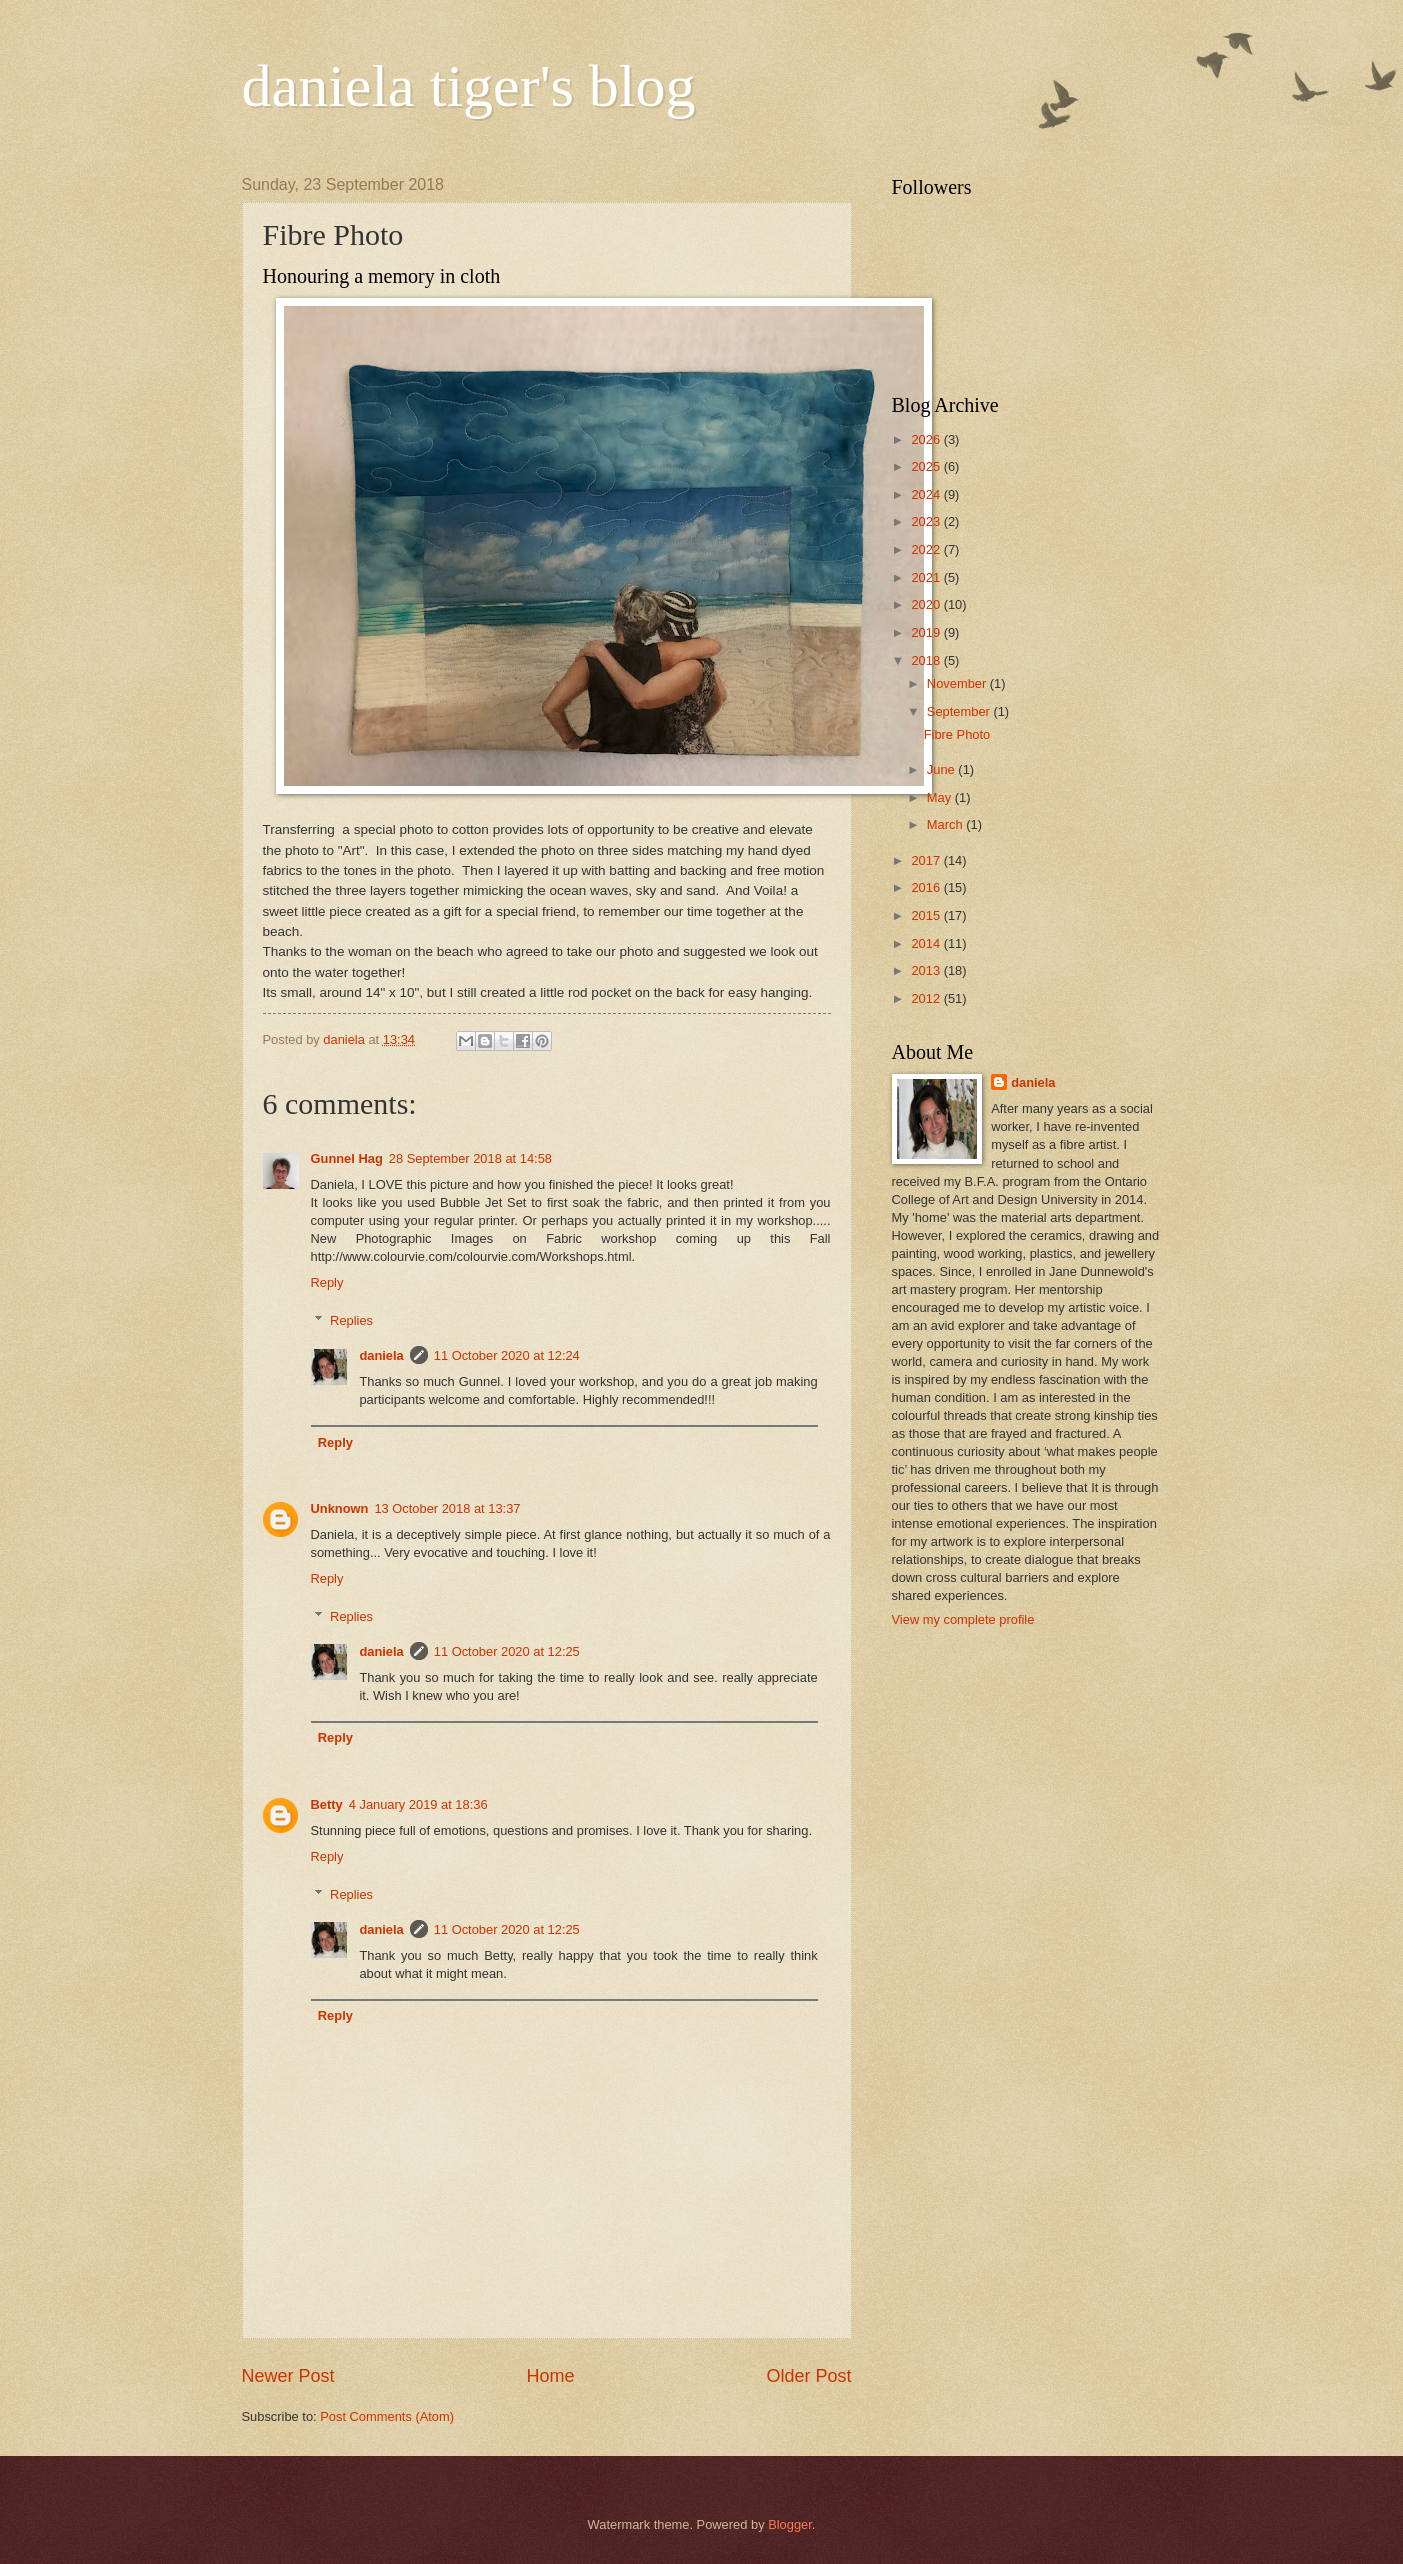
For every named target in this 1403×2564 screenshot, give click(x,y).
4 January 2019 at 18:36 (418, 1804)
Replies (351, 1320)
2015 (927, 915)
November (958, 683)
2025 (927, 466)
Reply (327, 1282)
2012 (927, 998)
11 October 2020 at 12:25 (507, 1651)
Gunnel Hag (347, 1158)
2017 (927, 860)
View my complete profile (963, 1619)
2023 (927, 521)
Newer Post (288, 2376)
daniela (381, 1355)
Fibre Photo (957, 734)
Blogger (790, 2524)
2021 (927, 577)
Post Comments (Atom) (387, 2416)
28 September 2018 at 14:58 (470, 1158)
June (943, 769)
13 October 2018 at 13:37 (447, 1508)
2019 (927, 632)
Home (550, 2376)
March (946, 824)
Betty (327, 1804)
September (960, 711)
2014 (927, 943)
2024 (927, 494)
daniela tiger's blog (469, 86)
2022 (927, 549)
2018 (927, 660)
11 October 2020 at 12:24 (507, 1355)
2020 (927, 604)
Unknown (340, 1508)
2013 (927, 970)
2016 (927, 887)
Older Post (808, 2376)
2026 (927, 439)
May (941, 797)
